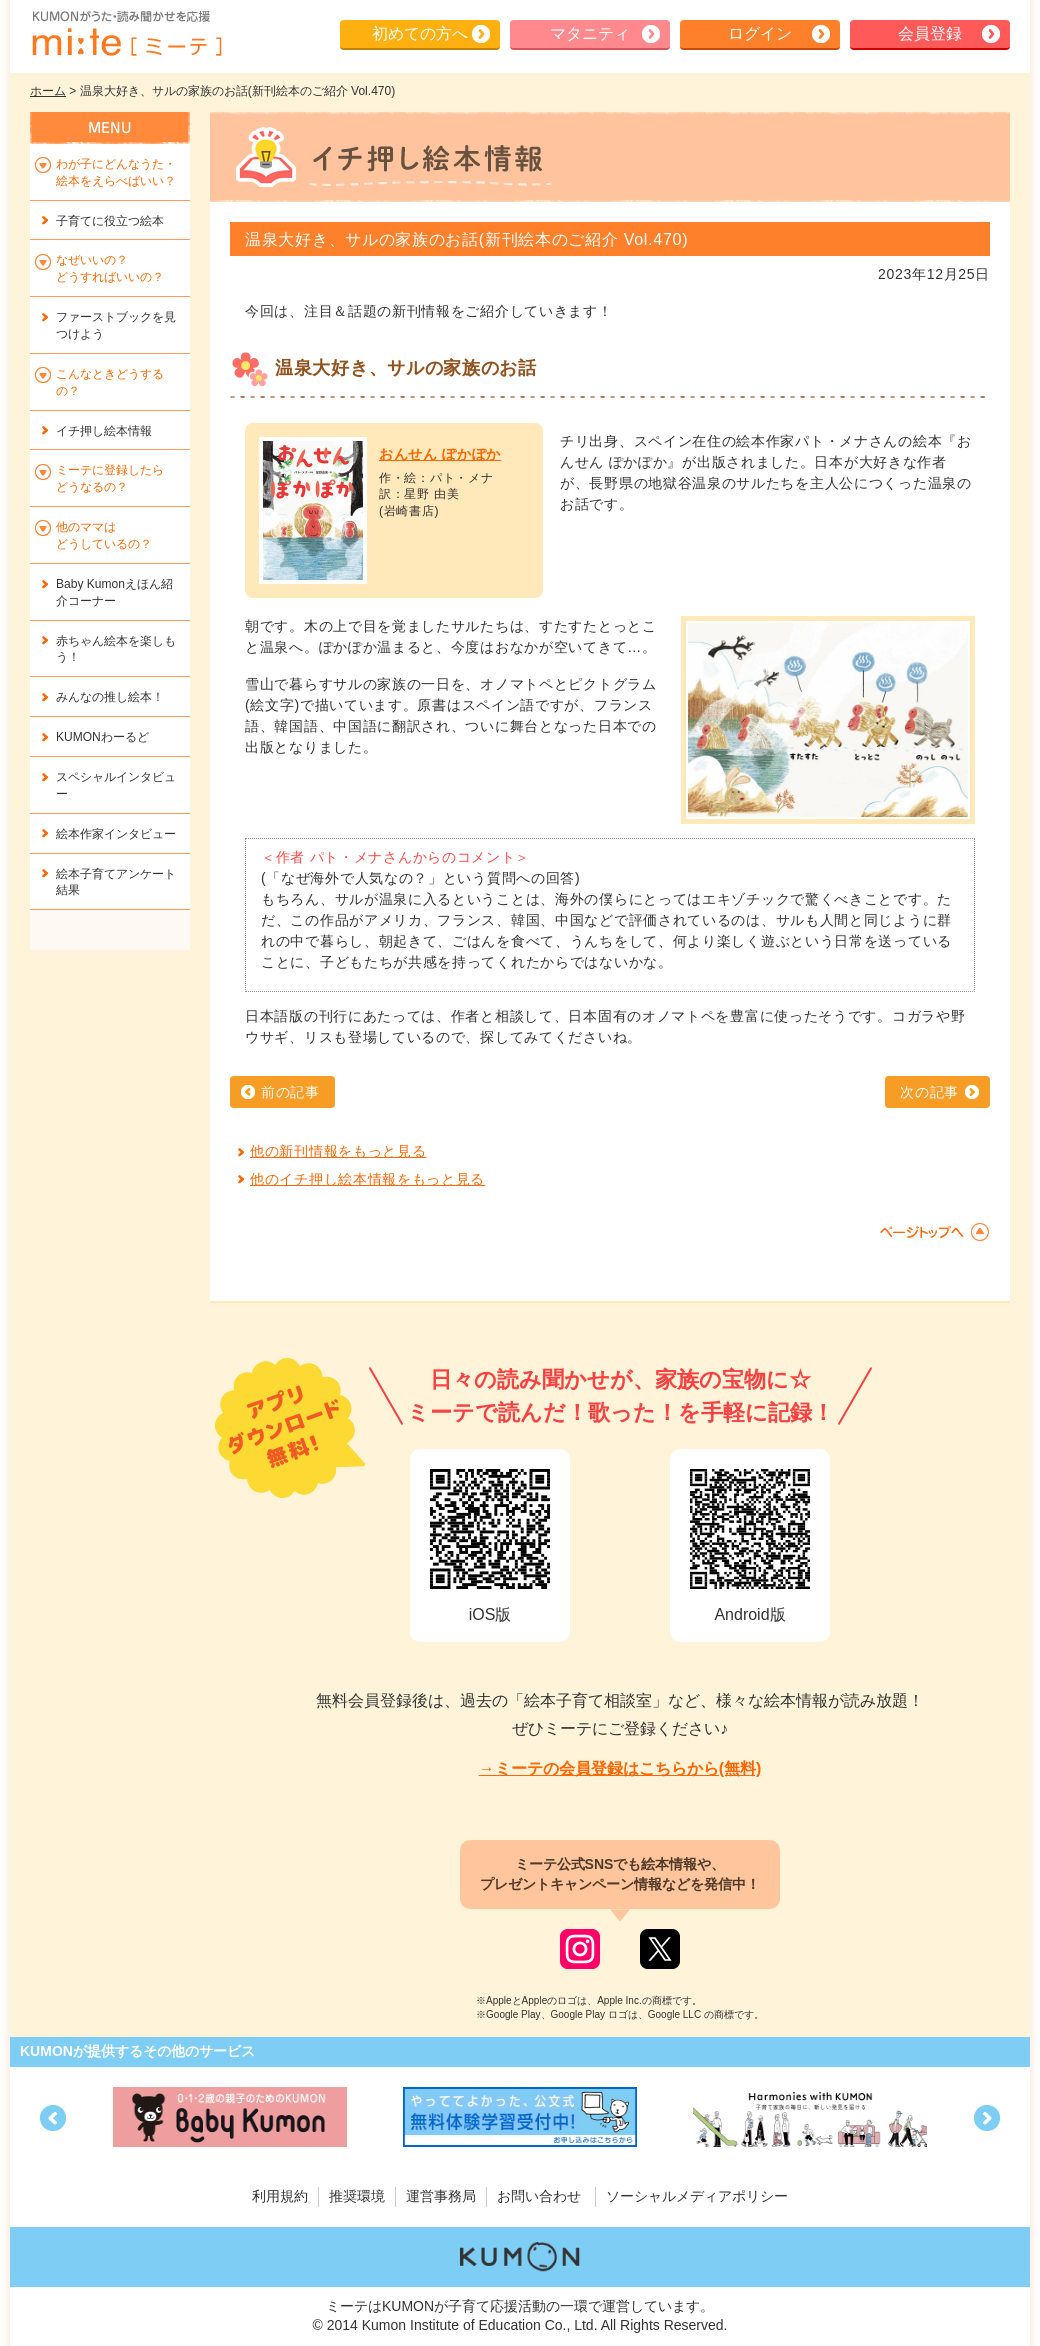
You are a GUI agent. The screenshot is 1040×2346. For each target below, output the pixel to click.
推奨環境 (357, 2196)
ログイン (760, 33)
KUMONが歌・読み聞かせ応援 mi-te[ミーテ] (126, 34)
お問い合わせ (539, 2196)
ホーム (48, 91)
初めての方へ (420, 33)
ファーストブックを (116, 325)
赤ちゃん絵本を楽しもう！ (116, 649)
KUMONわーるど (102, 737)
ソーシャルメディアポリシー (697, 2196)
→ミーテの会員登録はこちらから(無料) (620, 1768)
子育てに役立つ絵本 (110, 221)
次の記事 (929, 1092)
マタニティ (590, 33)
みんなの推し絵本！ (110, 697)
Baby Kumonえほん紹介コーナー (114, 592)
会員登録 (930, 33)
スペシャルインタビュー (116, 785)
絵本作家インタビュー (116, 834)
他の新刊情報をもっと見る (338, 1151)
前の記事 (290, 1092)
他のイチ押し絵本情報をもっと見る (367, 1179)
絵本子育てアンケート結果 (116, 882)
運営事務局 (441, 2196)
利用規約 (280, 2196)
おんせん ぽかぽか (440, 454)
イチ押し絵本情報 (104, 431)
